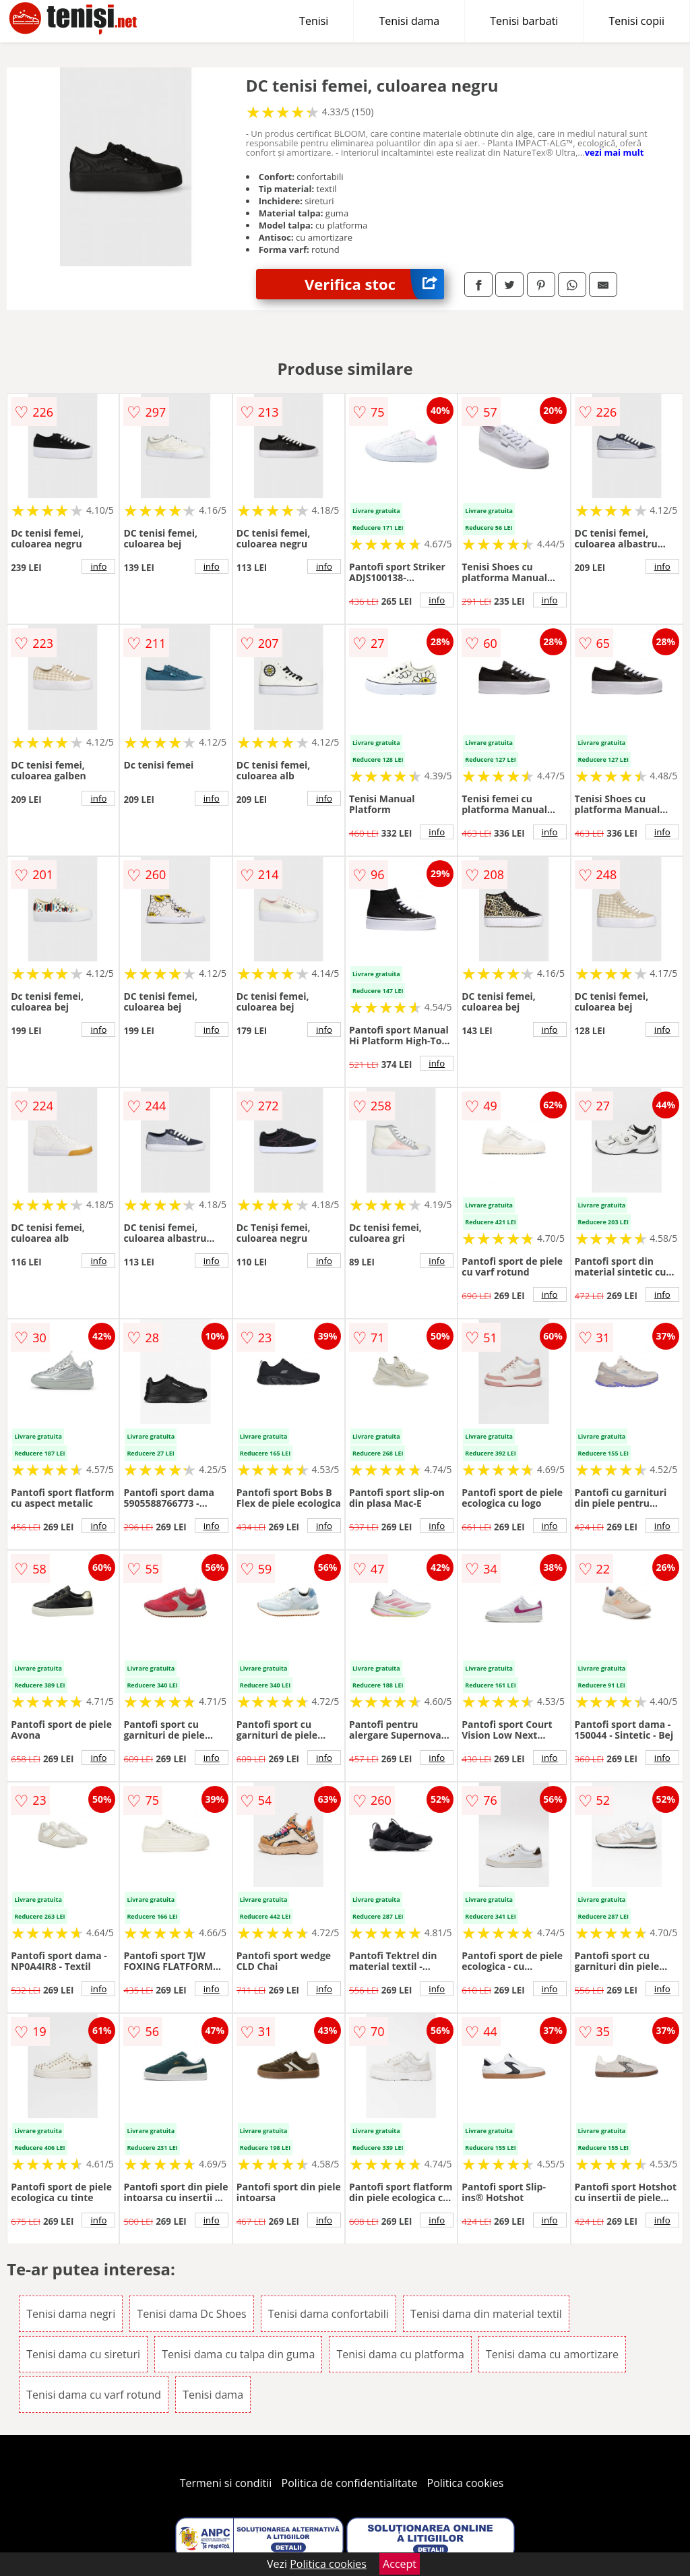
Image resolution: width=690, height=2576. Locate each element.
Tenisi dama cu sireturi (83, 2354)
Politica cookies (465, 2483)
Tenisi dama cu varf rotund (93, 2394)
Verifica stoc (374, 284)
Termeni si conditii (226, 2483)
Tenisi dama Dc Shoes (191, 2313)
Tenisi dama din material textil (486, 2313)
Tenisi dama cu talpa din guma (238, 2354)
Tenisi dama (409, 20)
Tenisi (313, 20)
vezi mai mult (614, 152)
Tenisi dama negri (70, 2313)
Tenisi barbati (524, 20)
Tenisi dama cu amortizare (552, 2354)
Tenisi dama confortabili (328, 2313)
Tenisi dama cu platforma (400, 2354)
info (98, 566)
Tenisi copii (636, 20)
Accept (399, 2563)
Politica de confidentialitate (350, 2483)
